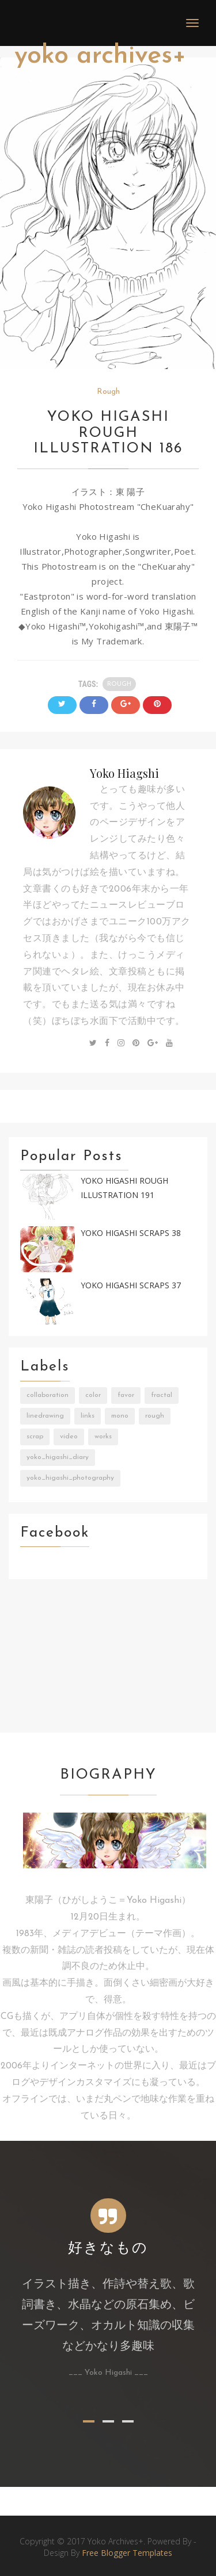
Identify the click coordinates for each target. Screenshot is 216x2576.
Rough (108, 391)
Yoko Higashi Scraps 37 (131, 1285)
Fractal (161, 1395)
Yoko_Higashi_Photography (70, 1478)
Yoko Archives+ (100, 56)
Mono (119, 1415)
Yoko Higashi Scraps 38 (131, 1232)
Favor (126, 1395)
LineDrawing (45, 1415)
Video (69, 1436)
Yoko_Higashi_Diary (57, 1457)
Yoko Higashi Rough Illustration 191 (124, 1187)
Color (93, 1395)
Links (87, 1415)
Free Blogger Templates (127, 2552)
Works (103, 1436)
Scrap (34, 1436)
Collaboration (47, 1395)
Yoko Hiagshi (124, 773)
